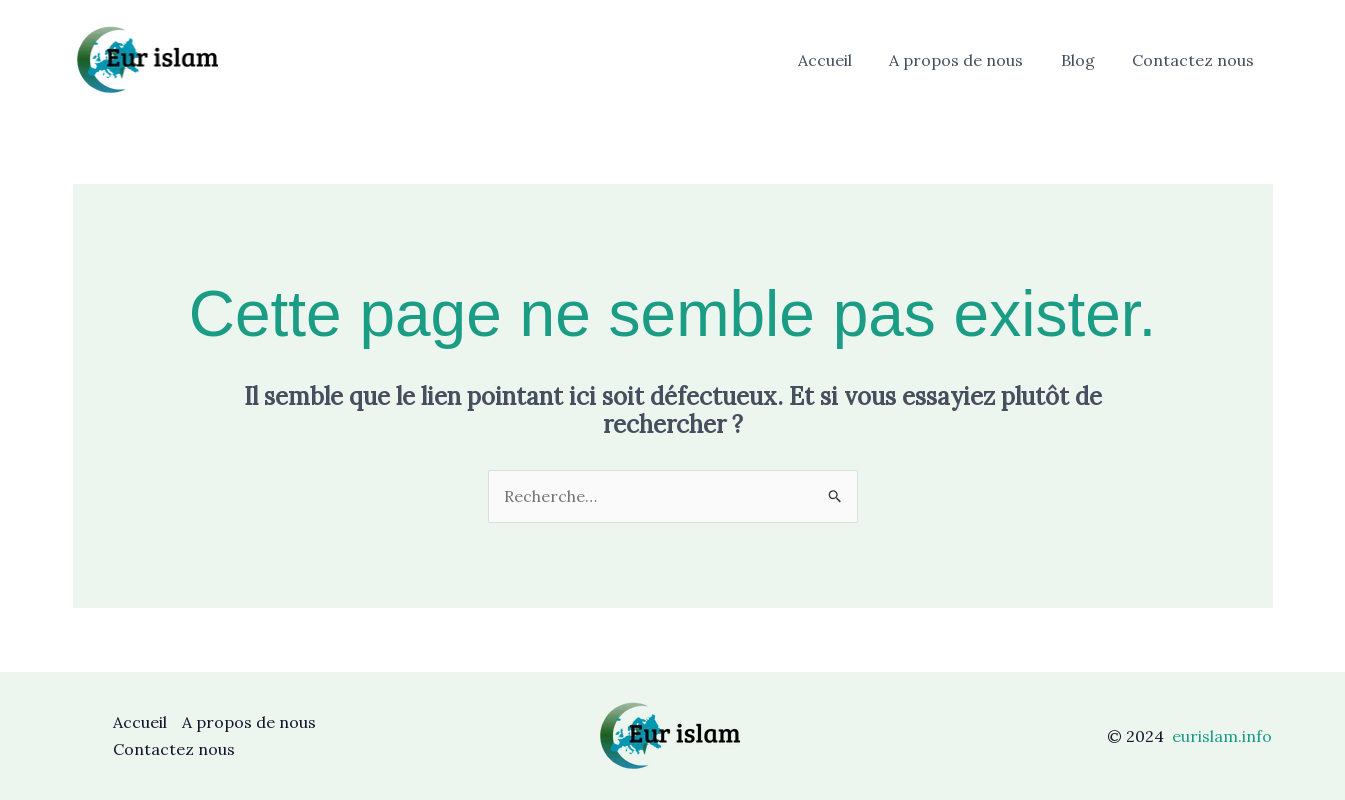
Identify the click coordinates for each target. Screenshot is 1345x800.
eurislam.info (1222, 736)
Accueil (844, 60)
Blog (1086, 60)
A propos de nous (970, 60)
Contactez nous (1196, 60)
